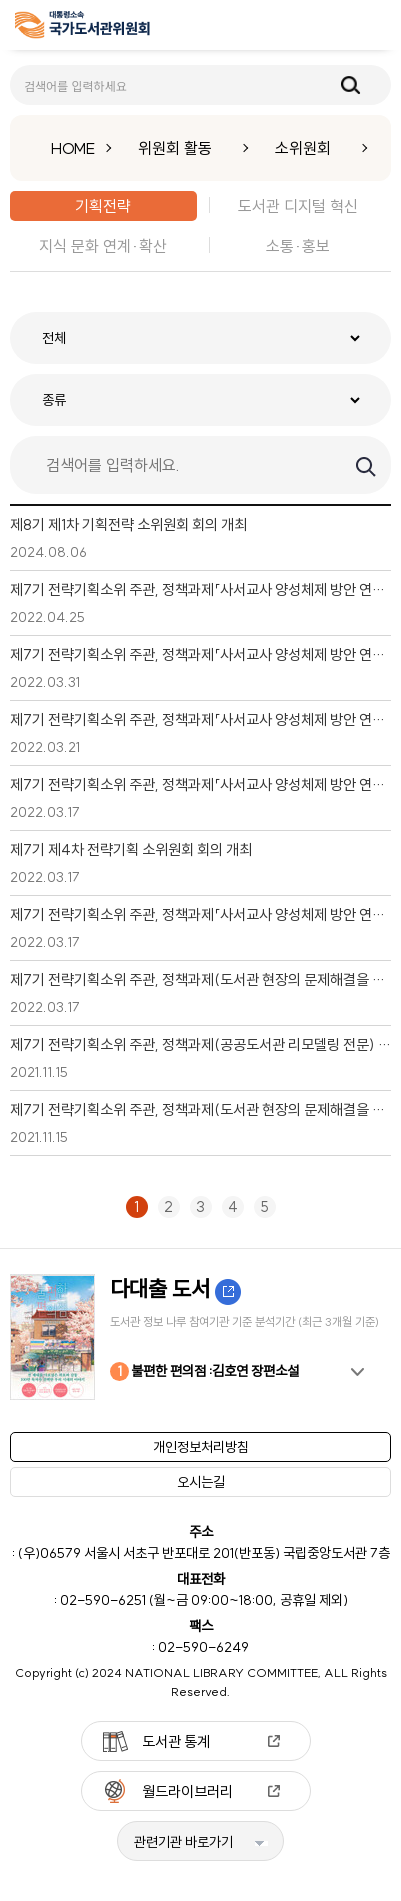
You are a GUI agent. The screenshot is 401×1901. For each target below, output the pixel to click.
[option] (200, 1337)
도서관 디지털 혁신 (298, 206)
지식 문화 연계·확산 (103, 246)
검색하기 (364, 465)
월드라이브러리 (187, 1791)
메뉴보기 (372, 26)
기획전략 (103, 206)
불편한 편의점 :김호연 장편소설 (204, 1371)
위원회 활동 (175, 148)
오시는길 (201, 1482)
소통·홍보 (298, 246)
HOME (73, 148)
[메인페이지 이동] (82, 28)
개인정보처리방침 (201, 1447)
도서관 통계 (176, 1741)
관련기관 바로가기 (183, 1842)
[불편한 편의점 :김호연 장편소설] (200, 1337)
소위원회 (303, 148)
